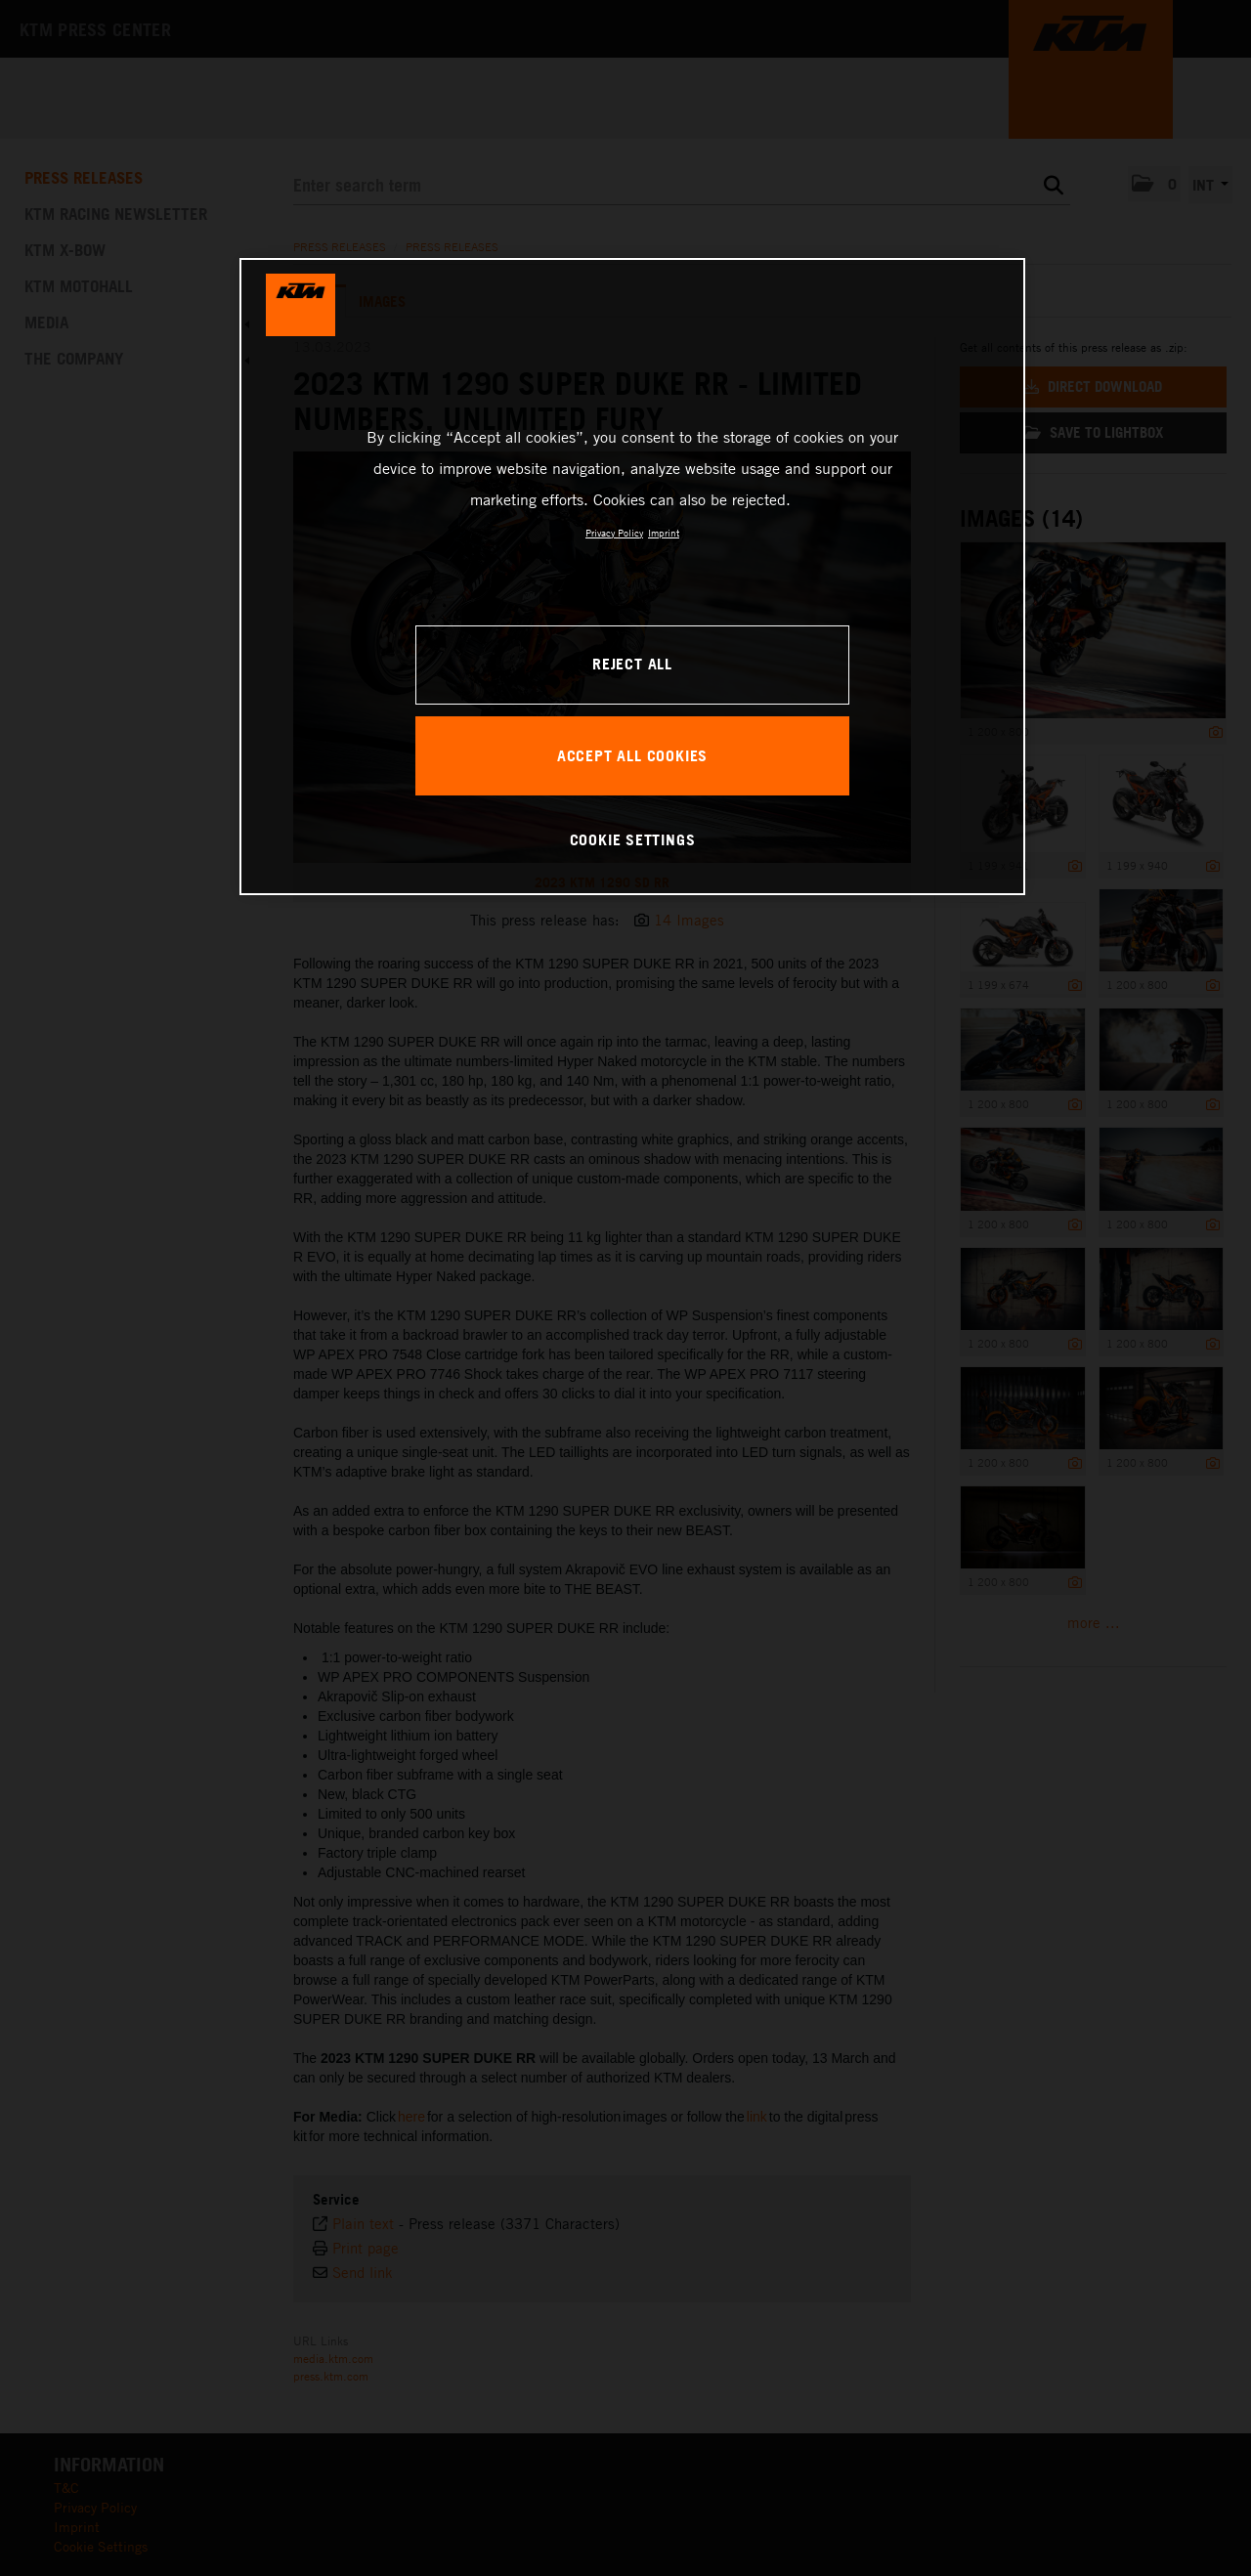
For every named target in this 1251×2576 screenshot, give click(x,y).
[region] (632, 576)
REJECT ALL (632, 663)
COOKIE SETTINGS (633, 839)
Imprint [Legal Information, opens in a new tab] (663, 532)
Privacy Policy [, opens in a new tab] (614, 532)
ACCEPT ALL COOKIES (632, 755)
